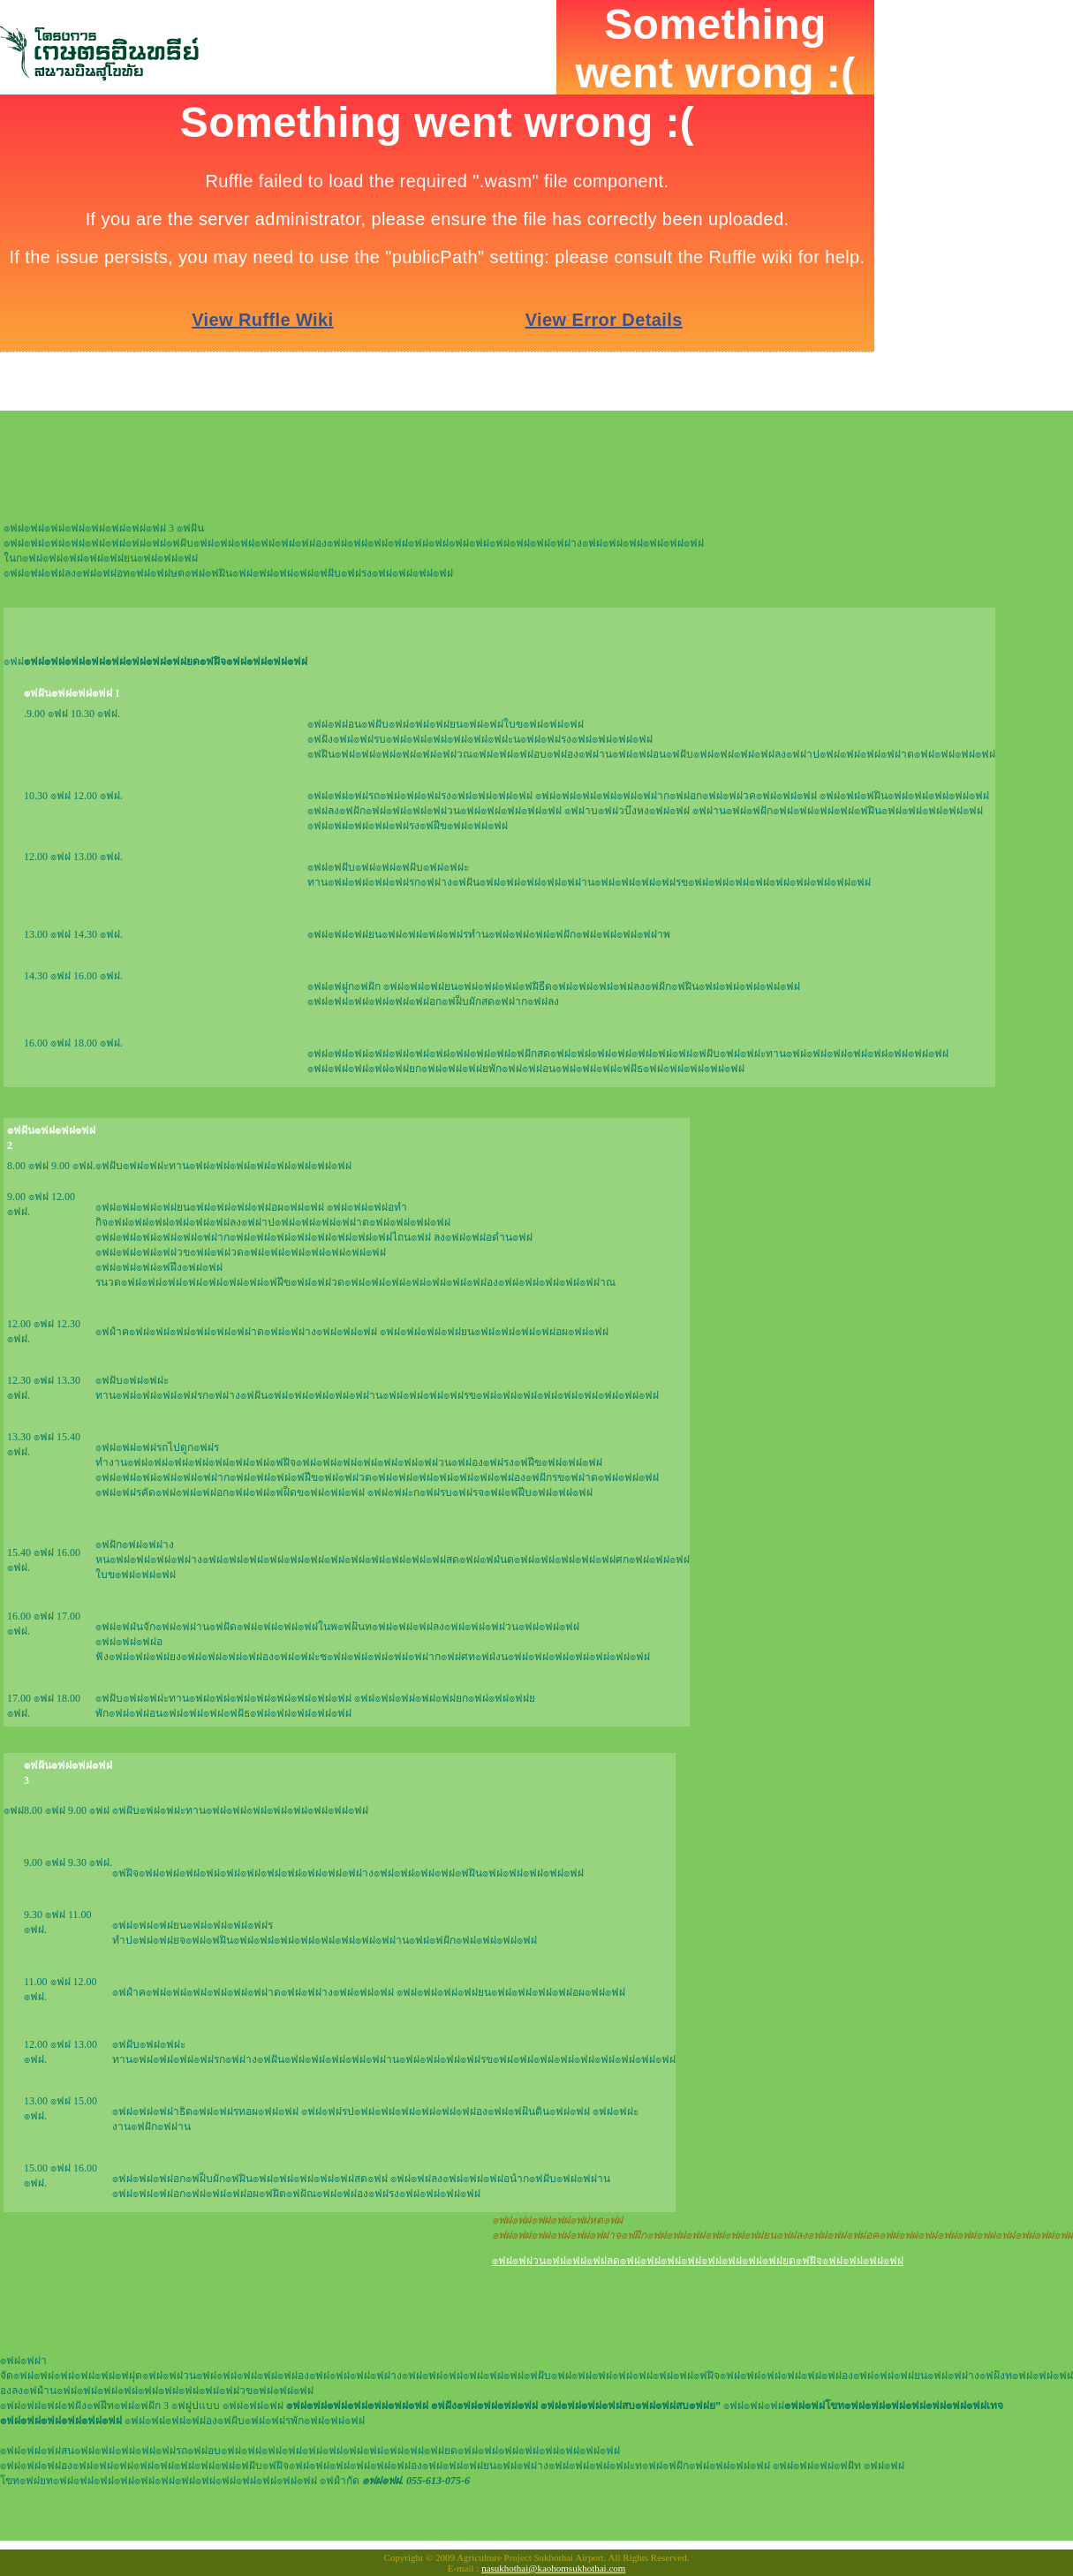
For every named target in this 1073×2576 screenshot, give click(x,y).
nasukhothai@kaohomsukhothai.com (553, 2568)
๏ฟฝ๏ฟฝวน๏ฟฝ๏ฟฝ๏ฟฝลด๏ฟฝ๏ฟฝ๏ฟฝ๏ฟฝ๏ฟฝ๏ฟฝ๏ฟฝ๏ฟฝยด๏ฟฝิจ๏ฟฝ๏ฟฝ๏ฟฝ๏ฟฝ (697, 2261)
